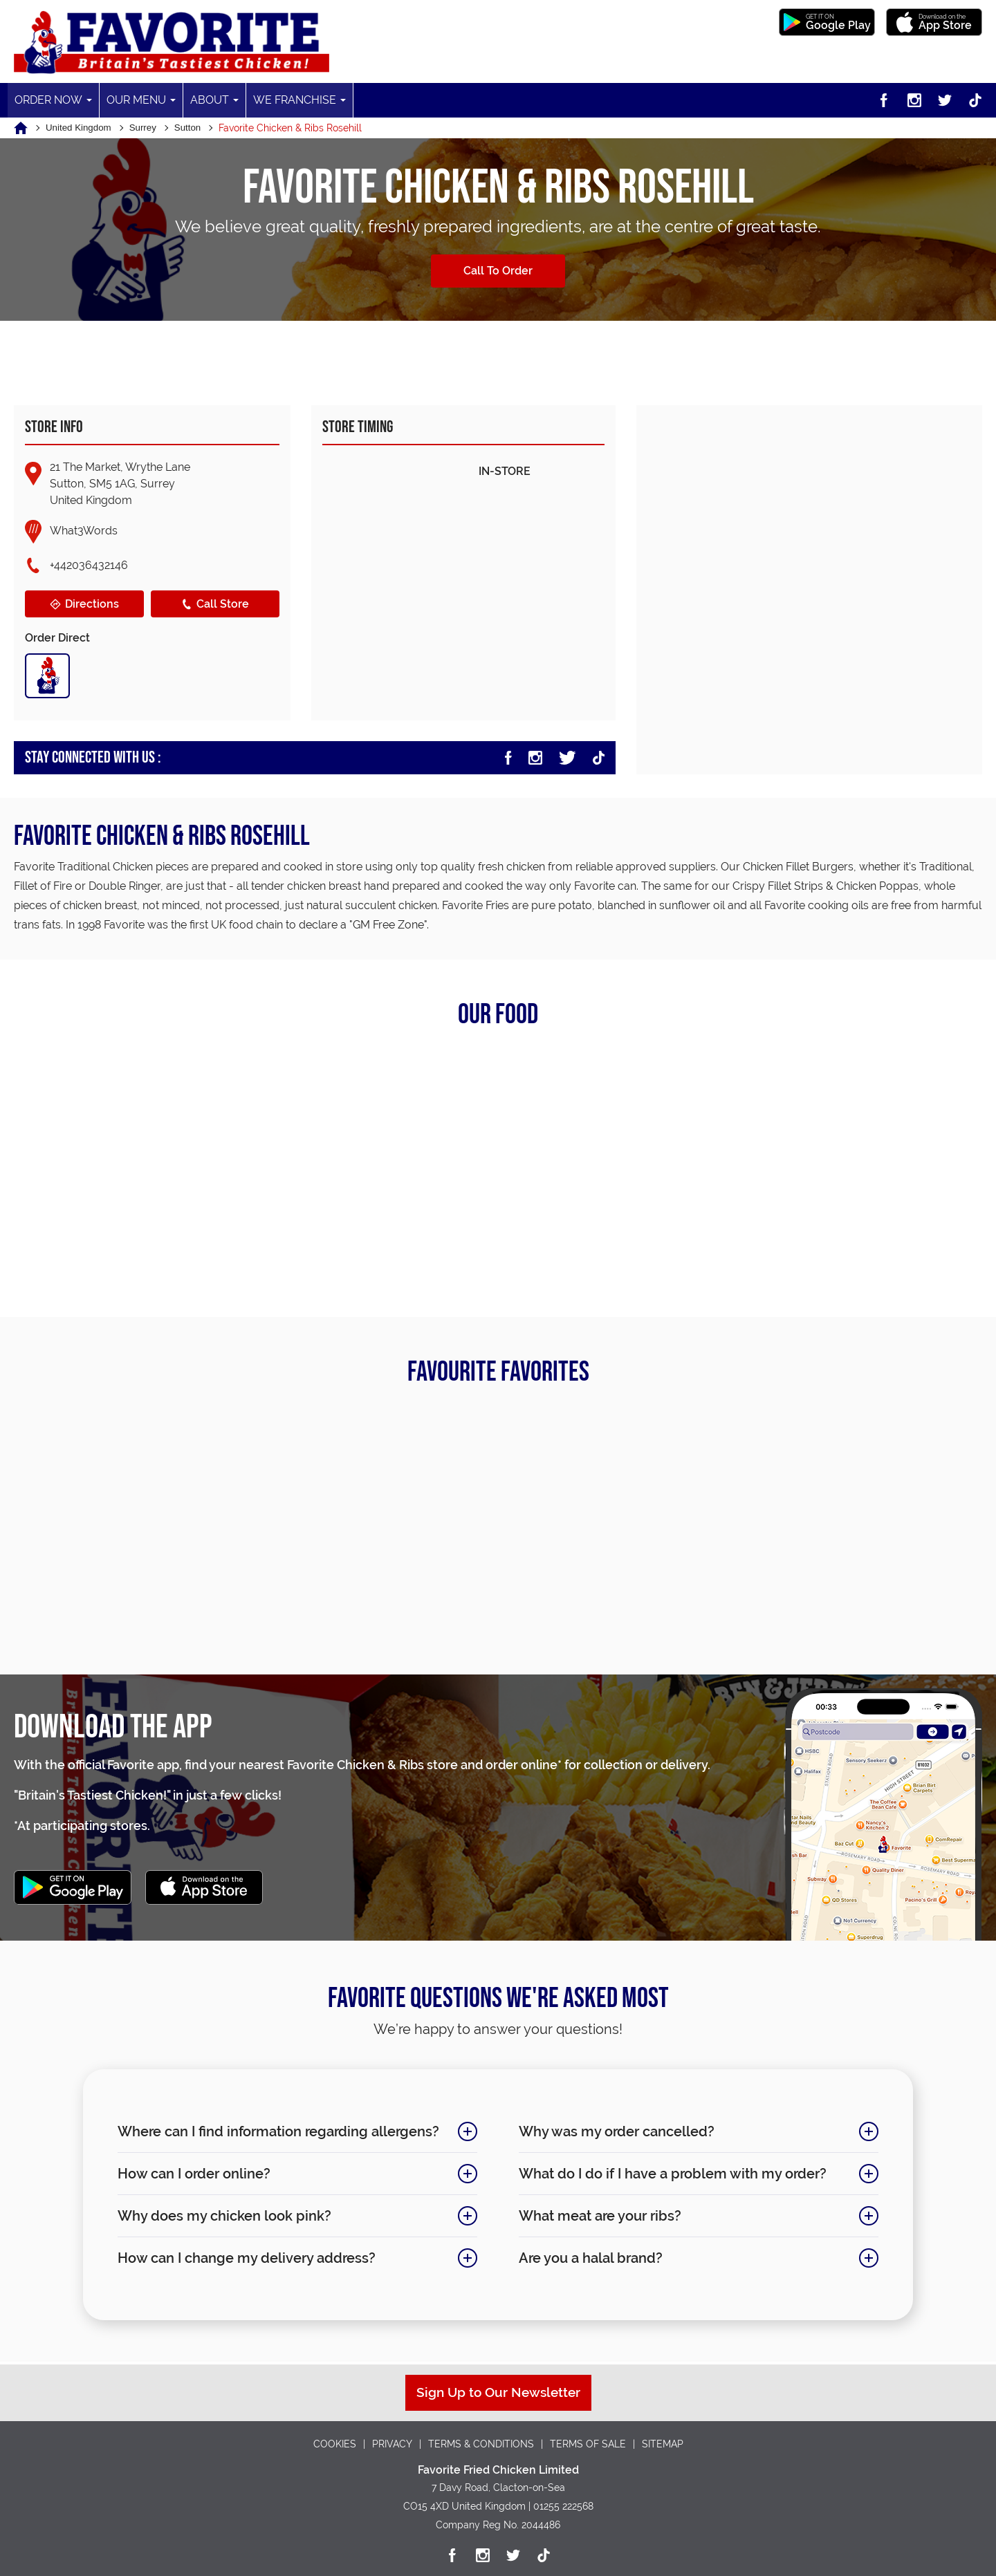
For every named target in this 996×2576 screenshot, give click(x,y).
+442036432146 (89, 565)
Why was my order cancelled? (685, 2133)
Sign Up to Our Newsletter (498, 2392)
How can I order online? (284, 2175)
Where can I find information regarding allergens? (284, 2133)
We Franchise (293, 99)
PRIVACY (392, 2443)
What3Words (84, 529)
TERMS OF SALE (588, 2443)
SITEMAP (662, 2443)
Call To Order (498, 270)
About (209, 99)
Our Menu (135, 99)
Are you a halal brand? (685, 2259)
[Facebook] (884, 100)
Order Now (48, 99)
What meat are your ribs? (685, 2217)
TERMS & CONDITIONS (481, 2443)
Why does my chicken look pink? (284, 2217)
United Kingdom (83, 127)
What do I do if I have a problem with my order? (685, 2175)
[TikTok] (975, 100)
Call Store (214, 603)
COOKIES (334, 2443)
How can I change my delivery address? (284, 2259)
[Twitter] (945, 100)
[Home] (30, 128)
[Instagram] (914, 100)
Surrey (152, 127)
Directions (83, 603)
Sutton (200, 127)
